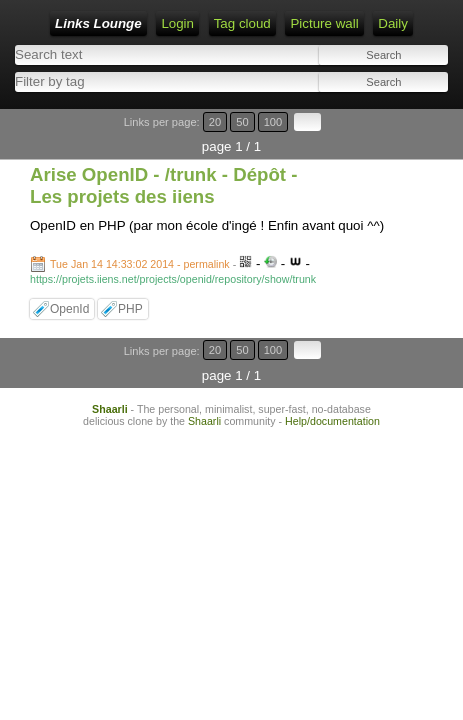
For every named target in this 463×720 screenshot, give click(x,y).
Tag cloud (242, 23)
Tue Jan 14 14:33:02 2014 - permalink (140, 264)
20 (215, 122)
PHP (130, 309)
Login (177, 23)
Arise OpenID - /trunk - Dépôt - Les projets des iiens (163, 185)
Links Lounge (98, 23)
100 (273, 122)
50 (242, 122)
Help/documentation (332, 421)
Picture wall (324, 23)
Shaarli (110, 409)
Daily (393, 23)
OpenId (69, 309)
